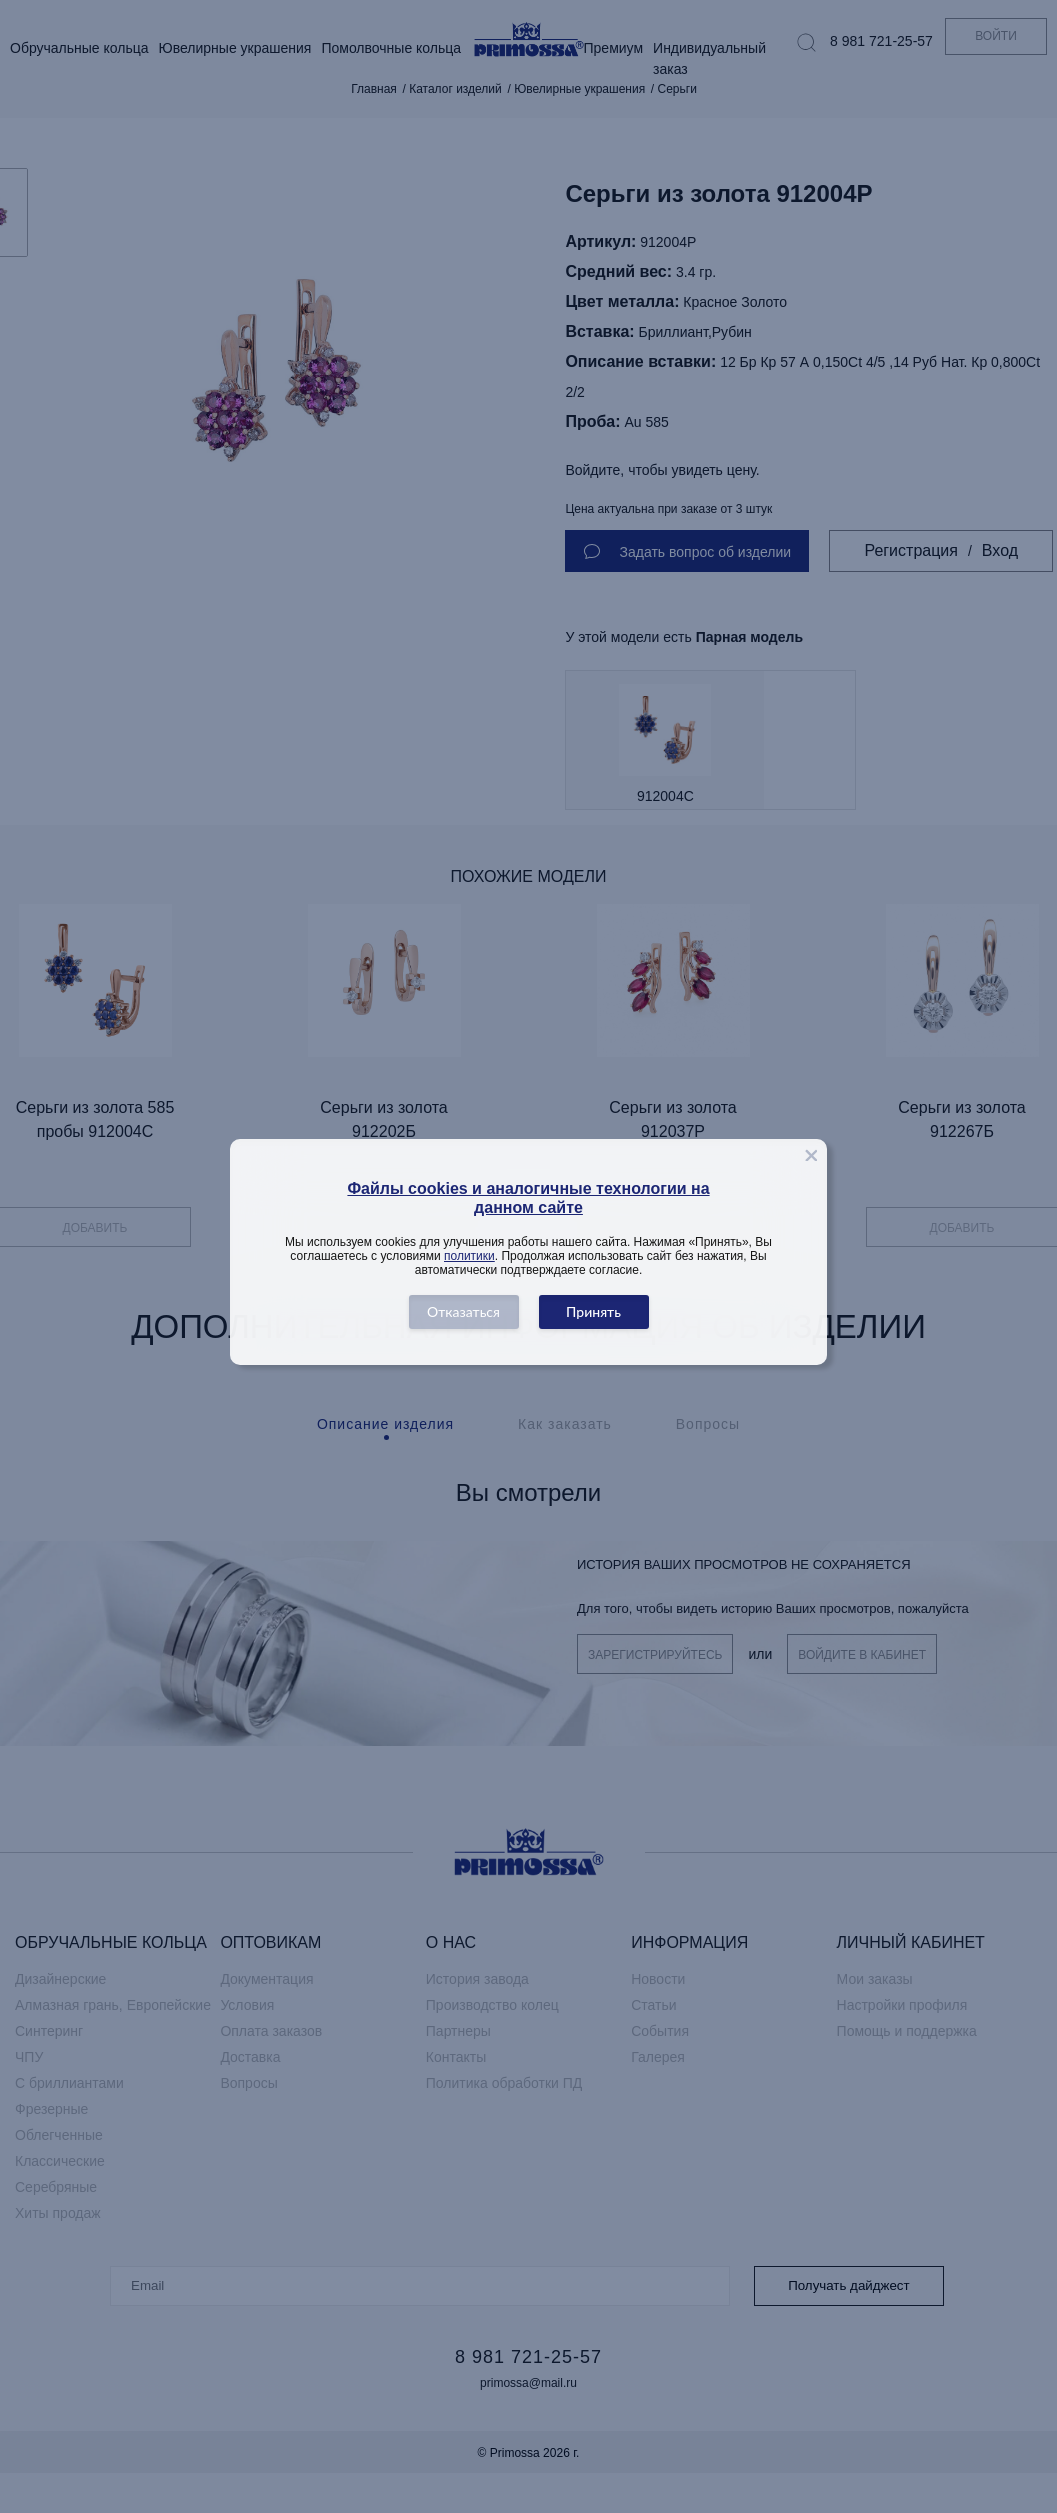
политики (469, 1256)
